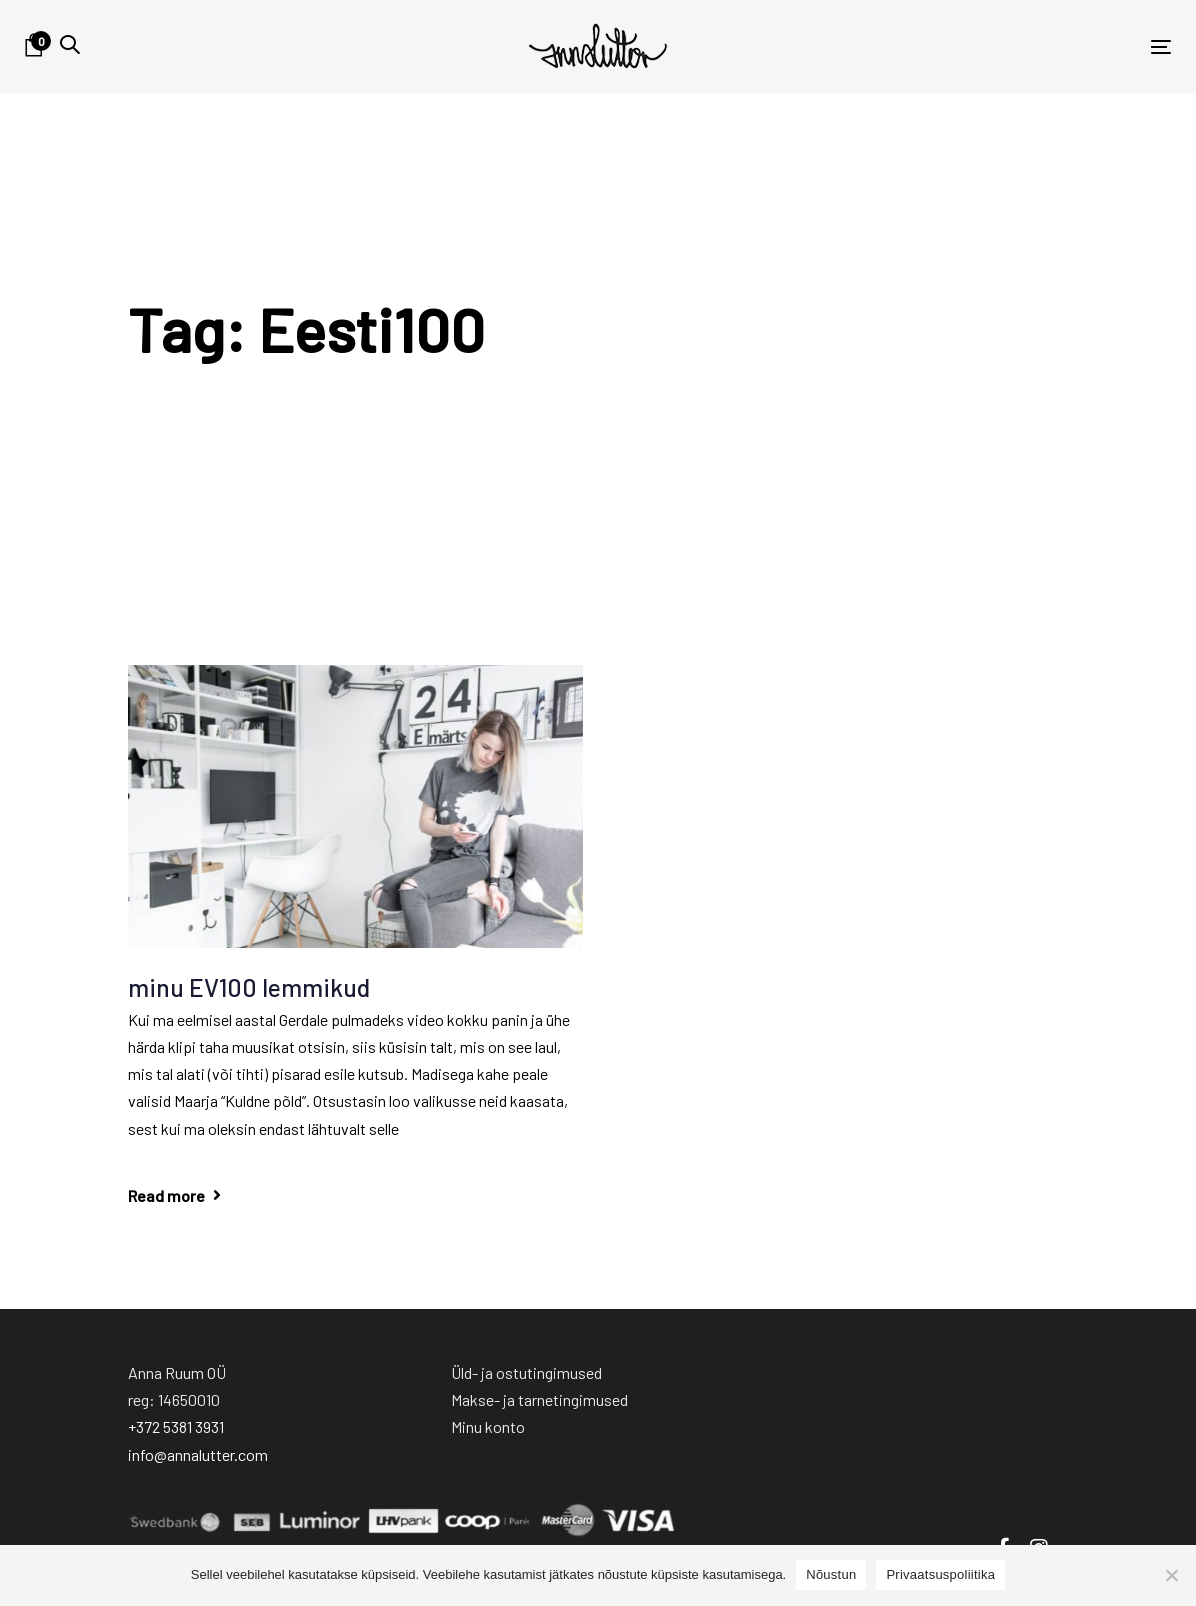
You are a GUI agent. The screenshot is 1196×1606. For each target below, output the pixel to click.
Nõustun (831, 1574)
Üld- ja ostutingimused (526, 1372)
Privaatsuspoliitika (940, 1574)
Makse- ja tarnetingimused (539, 1399)
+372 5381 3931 (176, 1426)
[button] (70, 44)
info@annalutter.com (198, 1454)
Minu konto (488, 1426)
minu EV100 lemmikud (249, 987)
